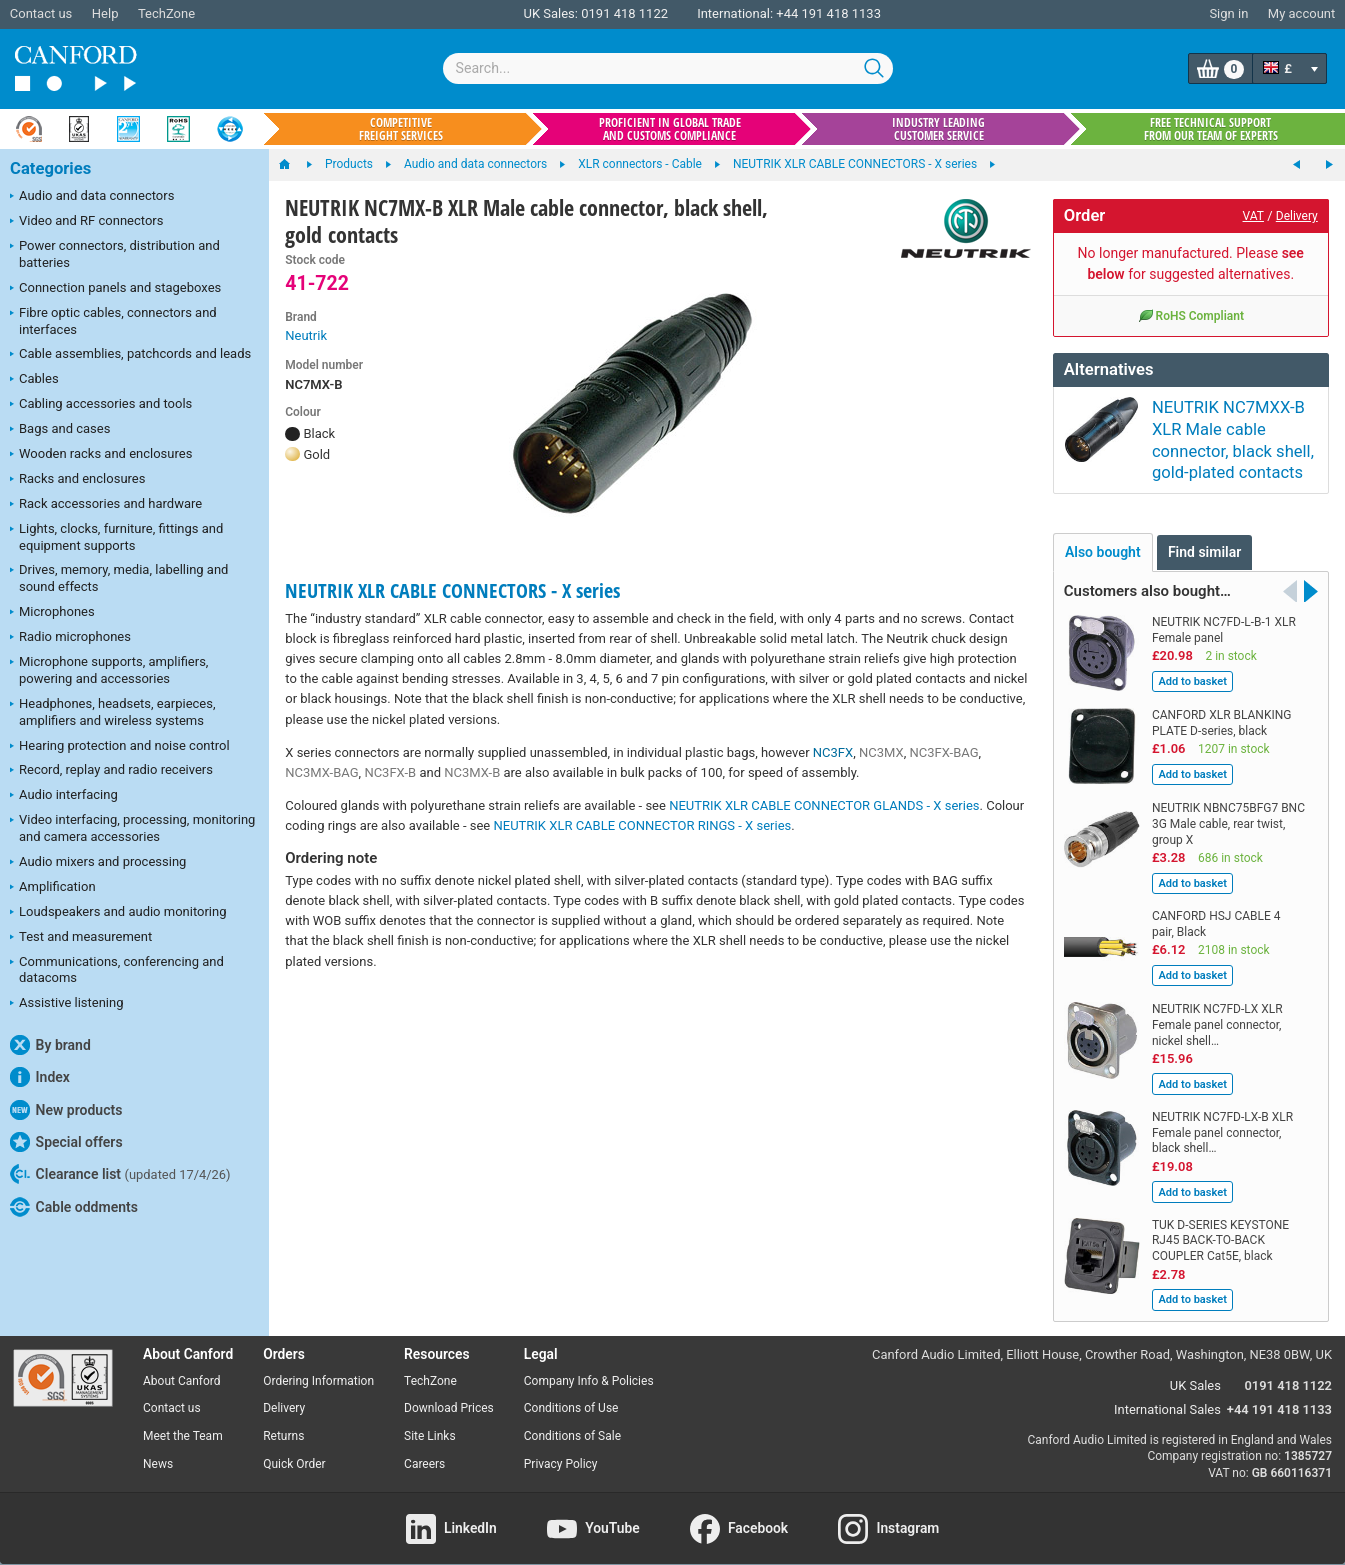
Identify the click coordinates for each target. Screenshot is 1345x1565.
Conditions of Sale (572, 1418)
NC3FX (833, 752)
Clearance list (120, 1174)
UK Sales (1195, 1366)
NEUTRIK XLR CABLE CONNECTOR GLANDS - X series (824, 805)
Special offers (66, 1142)
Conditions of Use (571, 1390)
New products (66, 1110)
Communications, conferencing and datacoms (117, 970)
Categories (50, 168)
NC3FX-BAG (943, 752)
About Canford (182, 1362)
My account (1301, 13)
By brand (50, 1045)
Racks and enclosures (77, 480)
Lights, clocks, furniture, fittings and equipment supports (116, 537)
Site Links (430, 1418)
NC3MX (881, 752)
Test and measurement (81, 938)
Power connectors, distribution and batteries (115, 254)
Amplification (53, 888)
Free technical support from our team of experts (1211, 129)
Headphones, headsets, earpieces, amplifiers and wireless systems (113, 712)
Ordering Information (318, 1362)
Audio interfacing (64, 796)
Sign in (1228, 13)
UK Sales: (550, 13)
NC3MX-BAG (321, 772)
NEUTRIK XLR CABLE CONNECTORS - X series (452, 590)
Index (40, 1077)
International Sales (1167, 1391)
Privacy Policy (561, 1446)
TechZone (166, 13)
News (158, 1446)
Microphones (52, 613)
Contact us (41, 13)
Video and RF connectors (86, 222)
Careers (424, 1446)
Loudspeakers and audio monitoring (118, 913)
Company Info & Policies (589, 1362)
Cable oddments (74, 1207)
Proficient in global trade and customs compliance (670, 129)
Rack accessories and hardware (106, 505)
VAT (1253, 216)
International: (735, 13)
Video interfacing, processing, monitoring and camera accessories (132, 828)
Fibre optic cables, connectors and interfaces (113, 321)
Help (105, 13)
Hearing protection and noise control (120, 747)
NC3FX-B (390, 772)
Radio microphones (70, 638)
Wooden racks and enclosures (101, 455)
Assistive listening (67, 1004)
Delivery (1297, 216)
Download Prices (449, 1390)
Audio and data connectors (92, 197)
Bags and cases (60, 430)
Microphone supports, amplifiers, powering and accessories (109, 670)
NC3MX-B (472, 772)
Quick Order (294, 1446)
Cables (34, 380)
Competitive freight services (401, 129)
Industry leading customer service (938, 129)
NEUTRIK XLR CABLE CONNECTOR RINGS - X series (642, 825)
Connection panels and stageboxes (115, 289)
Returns (283, 1418)
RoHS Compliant (1191, 315)
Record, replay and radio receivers (111, 771)
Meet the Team (183, 1418)
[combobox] (668, 68)
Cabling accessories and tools (101, 405)
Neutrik (306, 335)
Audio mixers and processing (98, 863)
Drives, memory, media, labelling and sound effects (119, 578)
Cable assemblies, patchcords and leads (130, 355)
